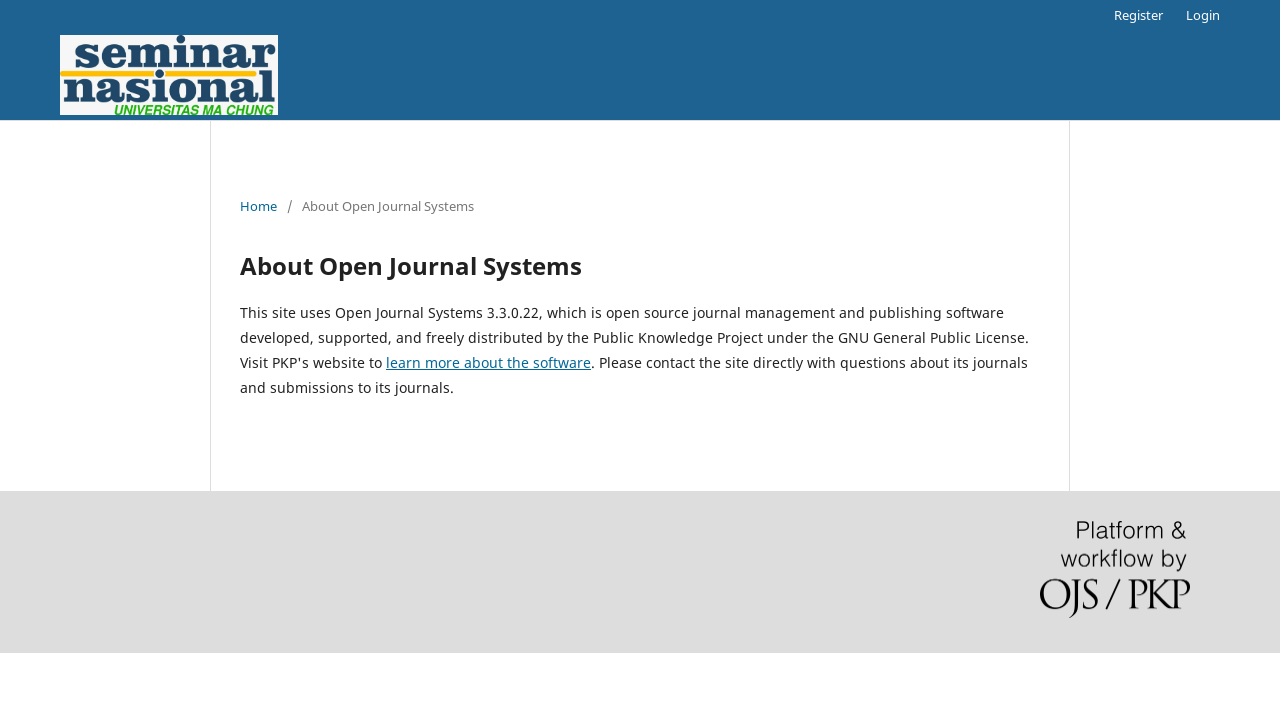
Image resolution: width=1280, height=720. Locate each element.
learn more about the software (488, 362)
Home (258, 206)
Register (1138, 15)
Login (1203, 15)
